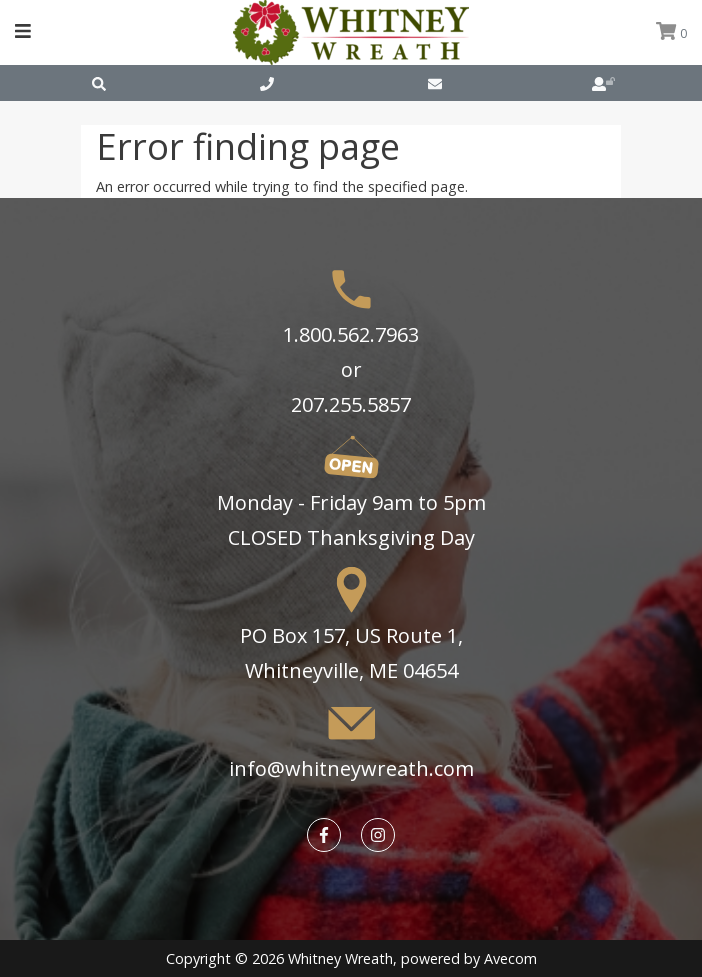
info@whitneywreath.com (351, 768)
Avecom (510, 958)
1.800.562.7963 (351, 334)
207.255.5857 (351, 404)
